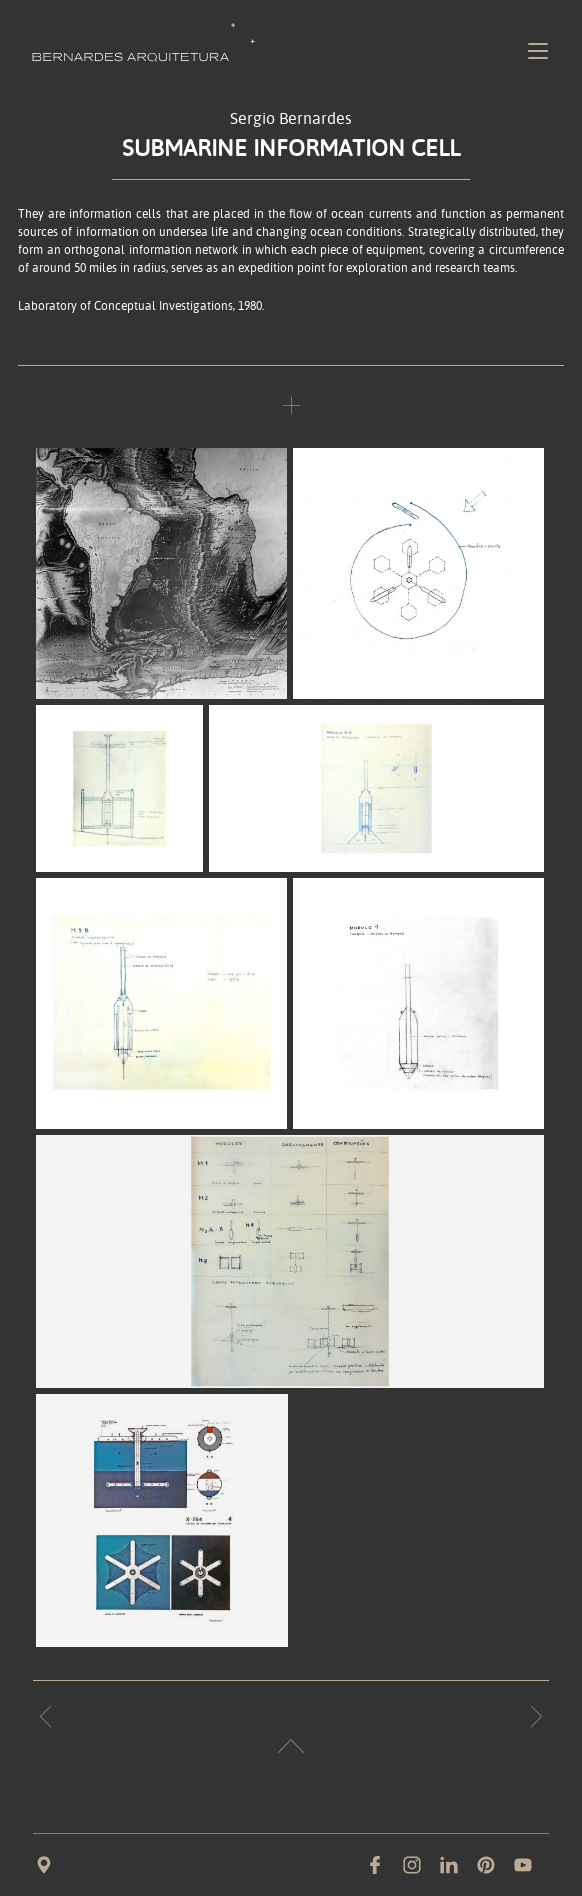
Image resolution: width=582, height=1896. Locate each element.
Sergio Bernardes (291, 119)
